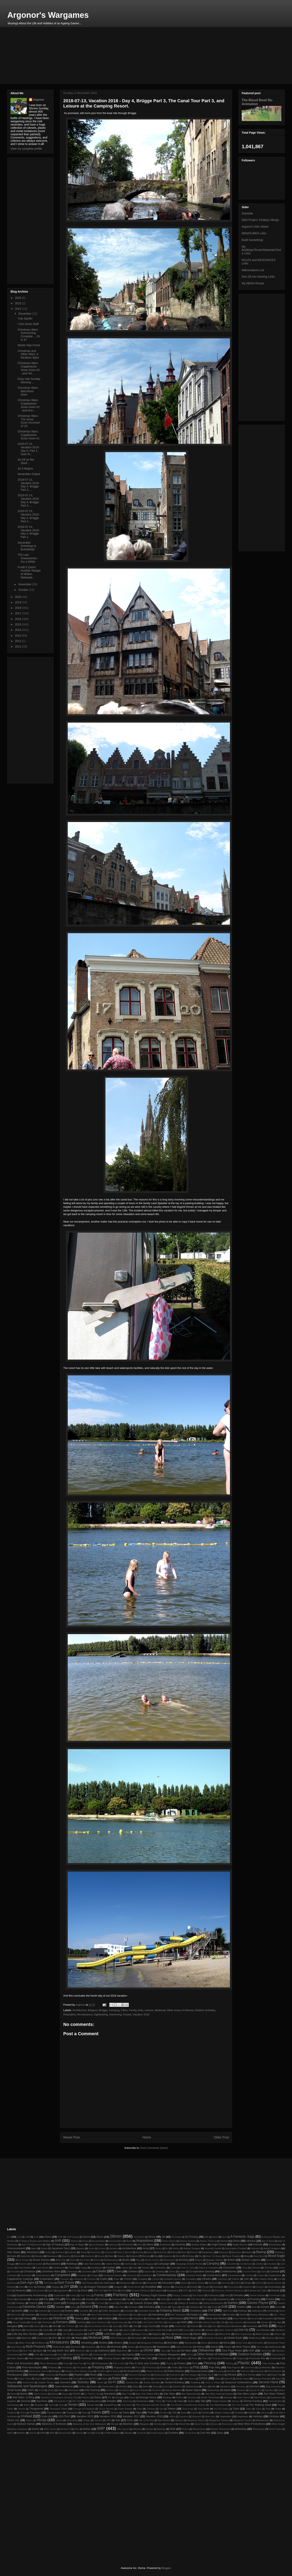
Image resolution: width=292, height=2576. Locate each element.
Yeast (97, 2433)
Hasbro (144, 2315)
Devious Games (274, 2283)
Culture (235, 2279)
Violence (98, 2420)
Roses (85, 2379)
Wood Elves (199, 2429)
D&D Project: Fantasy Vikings (260, 219)
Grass (32, 2311)
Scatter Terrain (46, 2382)
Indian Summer (236, 2322)
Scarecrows (28, 2382)
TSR (174, 2412)
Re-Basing (115, 2371)
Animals (257, 2244)
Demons (213, 2282)
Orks (87, 2354)
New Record (13, 2351)
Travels (127, 2014)
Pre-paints (81, 2367)
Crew (116, 2279)
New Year (27, 2351)
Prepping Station (122, 2367)
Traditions (11, 2413)
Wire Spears (123, 2429)
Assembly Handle (213, 2248)
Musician (116, 2346)
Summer (228, 2397)
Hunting (81, 2322)
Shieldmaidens (108, 2386)
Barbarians (208, 2252)
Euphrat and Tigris (257, 2290)
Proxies (185, 2367)
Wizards (149, 2429)
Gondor (264, 2306)
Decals (138, 2282)
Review (232, 2374)
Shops (155, 2386)
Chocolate (15, 2271)
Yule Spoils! (25, 318)
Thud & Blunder (106, 2409)
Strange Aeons (148, 2397)
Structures (192, 2397)
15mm (86, 2236)
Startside (247, 213)
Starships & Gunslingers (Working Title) (59, 2397)
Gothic (19, 2310)
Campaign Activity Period (189, 2263)
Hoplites (164, 2318)
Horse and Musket (216, 2318)
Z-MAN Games (112, 2432)
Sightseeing (101, 2014)
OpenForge (266, 2351)
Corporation (47, 2278)
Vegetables (225, 2416)
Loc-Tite (66, 2334)
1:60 (27, 2236)
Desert (237, 2283)
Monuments (191, 2342)
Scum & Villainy (212, 2382)
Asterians (255, 2248)
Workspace (259, 2429)
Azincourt (109, 2252)
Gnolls (214, 2307)
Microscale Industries (213, 2338)
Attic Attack (13, 2252)
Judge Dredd (148, 2326)
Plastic (244, 2362)
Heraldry (230, 2314)
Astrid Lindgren (272, 2248)
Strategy (167, 2397)
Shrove (165, 2386)
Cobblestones (228, 2271)
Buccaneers (53, 2263)
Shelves (94, 2386)
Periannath (275, 2358)
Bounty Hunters (152, 2260)
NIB (49, 2350)
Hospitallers (268, 2318)
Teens (27, 2404)
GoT (9, 2311)
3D (163, 2236)
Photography (101, 2363)
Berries (146, 2256)
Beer (110, 2256)
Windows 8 (65, 2429)
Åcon (129, 2240)
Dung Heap (233, 2287)
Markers (278, 2334)
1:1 (9, 2236)
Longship (78, 2334)
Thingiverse (36, 2408)
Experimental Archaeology (32, 2295)
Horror (193, 2318)
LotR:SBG (110, 2333)
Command (25, 2275)
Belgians (122, 2256)
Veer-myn (210, 2416)
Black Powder (232, 2256)
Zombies (173, 2432)
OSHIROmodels (114, 2354)
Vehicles (258, 2416)
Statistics (86, 2397)
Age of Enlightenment (32, 2245)
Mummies (76, 2346)
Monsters (172, 2342)
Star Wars (169, 2393)
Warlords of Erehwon (54, 2423)
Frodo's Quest (52, 2302)
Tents (61, 2405)
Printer (163, 2367)
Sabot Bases (189, 2379)
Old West (185, 2350)
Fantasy (120, 2294)
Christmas (29, 2271)
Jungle (164, 2326)
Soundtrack (124, 2390)
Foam (163, 2299)
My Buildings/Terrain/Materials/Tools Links (261, 250)
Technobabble (275, 2401)
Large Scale (93, 2330)
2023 (18, 303)
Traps (84, 2413)
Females (238, 2295)
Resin (93, 2374)
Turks (184, 2412)
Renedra (34, 2374)
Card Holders (25, 2267)
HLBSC (93, 2318)
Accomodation (115, 2241)
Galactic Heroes (166, 2303)
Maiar (168, 2334)
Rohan (49, 2378)
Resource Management (139, 2375)
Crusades (191, 2279)
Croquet (156, 2279)
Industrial (251, 2322)
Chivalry (268, 2267)
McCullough (42, 2338)
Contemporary (167, 2275)
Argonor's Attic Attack (255, 226)
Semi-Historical (64, 2386)
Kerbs (205, 2326)
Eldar (74, 2291)
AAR (58, 2240)
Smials (51, 2390)
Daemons (11, 2283)
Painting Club (89, 2358)
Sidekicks (177, 2386)
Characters (229, 2267)
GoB (224, 2306)
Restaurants (159, 2375)
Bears (77, 2256)
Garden (60, 2306)
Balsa (184, 2252)
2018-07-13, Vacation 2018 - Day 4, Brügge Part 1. (29, 532)
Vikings (41, 2420)
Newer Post (71, 2137)
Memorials (136, 2337)
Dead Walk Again (107, 2282)
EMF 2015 (98, 2291)
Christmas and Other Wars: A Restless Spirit (28, 354)
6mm (215, 2236)
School (100, 2382)
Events (275, 2290)
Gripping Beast (170, 2310)
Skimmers (240, 2386)
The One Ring (238, 2405)
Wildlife (36, 2429)
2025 (18, 297)
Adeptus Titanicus (208, 2241)
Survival (25, 2400)
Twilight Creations (222, 2413)
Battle (13, 2256)
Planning (210, 2363)
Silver (205, 2386)
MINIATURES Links (254, 233)
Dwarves (20, 2290)
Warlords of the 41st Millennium (89, 2424)
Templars (39, 2404)
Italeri (26, 2326)
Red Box (231, 2371)
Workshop (240, 2428)
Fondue (173, 2299)
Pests (66, 2363)
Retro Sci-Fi (207, 2374)
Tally (203, 2400)
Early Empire (38, 2291)
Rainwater (280, 2367)
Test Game (126, 2405)
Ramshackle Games (38, 2371)
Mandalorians (182, 2334)
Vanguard (196, 2416)
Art (167, 2248)
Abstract (74, 2241)
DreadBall (150, 2286)
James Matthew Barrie (98, 2326)
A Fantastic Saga (242, 2236)
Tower (248, 2409)
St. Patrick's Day (92, 2394)
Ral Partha (16, 2371)
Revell (221, 2375)
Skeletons (225, 2386)
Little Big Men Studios (25, 2333)
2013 (18, 635)
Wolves (185, 2429)
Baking (174, 2252)
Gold (254, 2307)
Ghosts (164, 2307)
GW (210, 2310)
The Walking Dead (260, 2404)
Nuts (92, 2351)
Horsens (255, 2318)
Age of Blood (268, 2241)
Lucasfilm (126, 2334)
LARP (105, 2330)
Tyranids (239, 2412)
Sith (213, 2386)
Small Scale (14, 2390)
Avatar (84, 2252)
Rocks (10, 2378)
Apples (44, 2248)
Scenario (65, 2382)
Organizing (48, 2354)
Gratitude (42, 2311)
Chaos (173, 2268)
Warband (179, 2420)
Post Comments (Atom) (154, 2147)
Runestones (159, 2379)
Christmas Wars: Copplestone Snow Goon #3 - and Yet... (29, 368)
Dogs (81, 2287)
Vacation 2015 (84, 2416)
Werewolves (227, 2424)
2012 (18, 641)
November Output (29, 474)
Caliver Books (112, 2263)
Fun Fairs (99, 2303)
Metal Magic (189, 2337)
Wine (76, 2429)
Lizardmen (50, 2333)
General (85, 2306)
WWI (42, 2432)
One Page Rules (232, 2350)
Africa (236, 2240)
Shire (145, 2386)
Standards (110, 2393)
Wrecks (32, 2433)
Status (97, 2397)
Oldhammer (206, 2350)
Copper (260, 2275)
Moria (226, 2342)
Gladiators (194, 2307)
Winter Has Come (29, 345)
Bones (97, 2260)
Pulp (196, 2367)
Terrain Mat (93, 2404)
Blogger (165, 2568)
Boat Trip (60, 2260)
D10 (279, 2279)
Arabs (91, 2248)
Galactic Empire (143, 2302)
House (281, 2318)
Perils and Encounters (20, 2363)
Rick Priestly (249, 2374)
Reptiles (79, 2374)
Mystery (131, 2347)
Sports (24, 2393)
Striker (179, 2397)
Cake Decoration (92, 2263)
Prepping (98, 2367)
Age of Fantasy (55, 2244)
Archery (114, 2248)
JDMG (125, 2326)
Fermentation (275, 2295)
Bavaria (39, 2256)
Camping (114, 2010)
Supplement (276, 2397)
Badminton (162, 2252)
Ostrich (189, 2354)
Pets (89, 2363)
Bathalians (280, 2252)
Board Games (41, 2259)
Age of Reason (96, 2244)
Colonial (274, 2271)
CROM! (128, 2279)
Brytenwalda (36, 2264)
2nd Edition (139, 2237)
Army (146, 2248)
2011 (18, 646)
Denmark (226, 2283)
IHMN (183, 2322)
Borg (138, 2260)
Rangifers (101, 2371)
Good (278, 2307)
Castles (110, 2267)
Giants (174, 2307)
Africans (251, 2240)
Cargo (83, 2267)
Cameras (128, 2264)
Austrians (60, 2252)
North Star (63, 2350)
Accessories (98, 2240)
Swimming (115, 2014)
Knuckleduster (32, 2330)
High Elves (24, 2318)
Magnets (156, 2334)
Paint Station (17, 2358)
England (158, 2290)
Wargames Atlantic (196, 2420)
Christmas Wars (51, 2271)
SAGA (203, 2378)
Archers (101, 2248)
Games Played (257, 2302)
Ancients (180, 2244)
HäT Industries (178, 2314)
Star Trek (127, 2393)
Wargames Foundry (242, 2420)
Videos (29, 2420)
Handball (271, 2311)
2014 (18, 629)
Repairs (63, 2374)
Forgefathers (223, 2299)
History (79, 2318)
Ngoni (39, 2350)
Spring (54, 2393)
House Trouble (19, 2322)
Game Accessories (213, 2303)
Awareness (95, 2252)
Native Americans (184, 2347)
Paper (174, 2358)
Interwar (264, 2322)
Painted (52, 2358)
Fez (46, 2299)
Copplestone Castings (20, 2278)
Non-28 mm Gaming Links (258, 276)
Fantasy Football (181, 2295)
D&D (246, 2279)
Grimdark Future (147, 2310)
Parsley (184, 2358)
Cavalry (146, 2267)
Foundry (255, 2299)
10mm (48, 2236)
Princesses (151, 2367)
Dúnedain (218, 2286)
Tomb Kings (187, 2409)
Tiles (139, 2408)
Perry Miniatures (48, 2363)
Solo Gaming (92, 2390)
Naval (214, 2346)
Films (78, 2299)
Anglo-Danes (218, 2244)
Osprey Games (147, 2354)
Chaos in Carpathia (208, 2267)
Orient (60, 2354)
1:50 (19, 2237)
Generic (103, 2306)
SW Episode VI (61, 2401)
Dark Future (65, 2282)
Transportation (54, 2412)
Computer (82, 2275)
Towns (258, 2409)
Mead (78, 2337)
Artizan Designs (192, 2248)
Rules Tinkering (135, 2379)
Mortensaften (257, 2343)
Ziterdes (128, 2432)
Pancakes (162, 2358)
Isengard (12, 2326)
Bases (248, 2252)
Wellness (213, 2424)
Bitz (200, 2256)
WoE (173, 2428)
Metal (169, 2337)
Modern (118, 2342)
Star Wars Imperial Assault (219, 2393)
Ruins (105, 2378)
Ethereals (206, 2291)
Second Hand (268, 2382)
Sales (217, 2379)
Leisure (149, 2010)
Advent (223, 2240)
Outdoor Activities (205, 2010)
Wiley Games (50, 2429)
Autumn (72, 2252)
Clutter (182, 2271)
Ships (135, 2386)
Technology (13, 2404)
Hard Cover (15, 2315)
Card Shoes (42, 2267)
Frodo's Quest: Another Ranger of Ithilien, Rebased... (29, 572)
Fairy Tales (85, 2295)
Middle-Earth (234, 2337)
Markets (11, 2337)
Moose (204, 2343)
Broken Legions (251, 2259)
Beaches (66, 2256)
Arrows (158, 2248)
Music (103, 2346)
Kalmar (194, 2326)
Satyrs (279, 2379)
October (23, 589)
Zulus (220, 2432)
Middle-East (255, 2337)
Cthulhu (206, 2278)
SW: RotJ (76, 2401)
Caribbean (96, 2267)
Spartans (241, 2390)
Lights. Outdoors (226, 2330)
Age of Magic (77, 2244)
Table (180, 2401)
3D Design (176, 2237)
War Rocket (164, 2420)
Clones (172, 2271)
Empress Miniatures (140, 2291)
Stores (132, 2397)
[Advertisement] (129, 55)
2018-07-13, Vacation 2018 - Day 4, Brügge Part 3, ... (29, 484)
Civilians (133, 2271)
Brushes (23, 2264)
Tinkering (151, 2409)
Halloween (257, 2310)
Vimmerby (72, 2420)
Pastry (205, 2358)
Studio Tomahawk (210, 2397)
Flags (128, 2299)
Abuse (85, 2241)
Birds (178, 2256)
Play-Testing (269, 2363)
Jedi (135, 2326)
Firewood (117, 2299)
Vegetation (242, 2416)
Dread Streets (134, 2287)
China (244, 2268)
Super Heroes (243, 2397)
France (270, 2299)
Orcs (25, 2354)
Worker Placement (220, 2429)
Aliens (149, 2244)
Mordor (215, 2342)
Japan (115, 2326)
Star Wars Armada (191, 2393)
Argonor (38, 99)
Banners (194, 2252)
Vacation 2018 (141, 2014)
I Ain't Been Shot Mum (153, 2322)
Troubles (164, 2413)
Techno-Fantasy (252, 2400)
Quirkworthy (264, 2367)
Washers (128, 2423)
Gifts (183, 2307)
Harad (282, 2311)
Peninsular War (257, 2358)
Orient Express (74, 2354)
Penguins (240, 2358)
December (25, 313)
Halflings (242, 2310)
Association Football (236, 2248)
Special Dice (255, 2390)
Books (126, 2259)
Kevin (214, 2326)
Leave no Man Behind (158, 2330)
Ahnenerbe (127, 2244)
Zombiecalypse (157, 2433)
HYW (134, 2322)
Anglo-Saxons (240, 2244)
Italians (36, 2326)
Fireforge (103, 2299)
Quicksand (249, 2367)
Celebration (160, 2267)
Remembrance (275, 2371)
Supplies (11, 2401)
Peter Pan (78, 2363)
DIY (66, 2286)
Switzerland (142, 2401)
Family (132, 2010)
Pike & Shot (119, 2363)
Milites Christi (25, 2343)
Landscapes (77, 2330)
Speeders (269, 2390)
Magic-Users (141, 2334)
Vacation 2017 (131, 2416)
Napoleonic (163, 2346)
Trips (138, 2412)
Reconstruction (199, 2371)
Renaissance (84, 2014)
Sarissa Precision (262, 2378)
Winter (87, 2428)
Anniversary (275, 2244)
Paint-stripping (36, 2358)
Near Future (243, 2346)
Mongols (133, 2343)
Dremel (166, 2286)
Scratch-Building (174, 2382)
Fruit (88, 2303)
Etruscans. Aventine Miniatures (229, 2291)
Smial (41, 2390)
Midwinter (270, 2338)
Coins (263, 2271)
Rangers (56, 2371)
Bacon (150, 2252)
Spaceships (213, 2390)
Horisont (178, 2318)
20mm (99, 2236)
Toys (268, 2408)
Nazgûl (227, 2346)
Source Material (140, 2390)
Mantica (211, 2334)
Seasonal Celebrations (238, 2382)
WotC (10, 2432)
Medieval (160, 2010)
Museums (90, 2346)
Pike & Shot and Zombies (144, 2363)
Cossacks (64, 2279)
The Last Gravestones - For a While (28, 558)
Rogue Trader (24, 2379)
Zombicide (141, 2433)
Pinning (169, 2363)
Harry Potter (80, 2314)
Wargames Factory (219, 2420)
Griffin (95, 2311)
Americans (165, 2244)
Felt (227, 2295)
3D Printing (191, 2236)
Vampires (183, 2416)
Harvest (125, 2315)
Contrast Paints (194, 2275)
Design (247, 2282)
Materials (26, 2337)
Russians (174, 2378)
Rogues (38, 2379)
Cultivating (223, 2279)
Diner (30, 2287)
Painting (66, 2358)
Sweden (111, 2400)
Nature (201, 2346)
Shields (123, 2386)
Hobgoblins (138, 2318)
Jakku (81, 2326)
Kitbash (18, 2330)
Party (194, 2358)
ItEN (55, 2326)
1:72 (36, 2236)
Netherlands (274, 2346)
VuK (117, 2420)
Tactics (191, 2401)
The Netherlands (218, 2404)
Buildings (71, 2263)
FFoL (68, 2299)
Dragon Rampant (98, 2286)
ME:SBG (66, 2337)
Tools (236, 2408)
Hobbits (107, 2318)
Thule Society (125, 2408)
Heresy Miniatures (259, 2314)
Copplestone (274, 2275)
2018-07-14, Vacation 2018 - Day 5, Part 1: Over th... (29, 449)
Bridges (198, 2260)
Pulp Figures (233, 2367)
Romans (64, 2378)
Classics (148, 2271)
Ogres (163, 2351)
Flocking (139, 2299)
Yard (89, 2433)
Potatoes (52, 2367)
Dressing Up (180, 2287)
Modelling (87, 2342)
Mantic (197, 2333)
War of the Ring (146, 2420)
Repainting (50, 2375)
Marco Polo (225, 2334)
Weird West (199, 2424)
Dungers (260, 2287)
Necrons (260, 2347)
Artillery (175, 2248)
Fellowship (213, 2295)
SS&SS (76, 2393)
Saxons (11, 2382)
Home (147, 2137)
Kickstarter (252, 2326)
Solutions (110, 2390)
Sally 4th (228, 2379)
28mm (115, 2236)
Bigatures (167, 2256)
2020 (18, 596)
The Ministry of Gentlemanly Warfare (188, 2405)
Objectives (121, 2350)
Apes (34, 2248)
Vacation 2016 (108, 2416)
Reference (245, 2371)
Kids (140, 2010)
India (222, 2322)
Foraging (209, 2299)
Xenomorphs (65, 2432)
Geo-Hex (119, 2307)
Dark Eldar (49, 2283)
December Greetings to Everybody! (27, 546)
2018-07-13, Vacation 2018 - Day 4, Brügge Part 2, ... (29, 516)
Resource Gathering (113, 2374)
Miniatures (59, 2342)
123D (60, 2237)
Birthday (190, 2256)
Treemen (114, 2413)
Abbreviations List (253, 270)
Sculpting (195, 2382)
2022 (18, 308)
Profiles (174, 2367)
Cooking (249, 2275)
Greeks (69, 2310)
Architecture (79, 2010)
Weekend (170, 2424)
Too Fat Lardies (221, 2409)
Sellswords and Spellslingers (27, 2386)
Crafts (103, 2278)
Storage (119, 2397)
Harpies (66, 2315)
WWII (52, 2433)
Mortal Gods (241, 2343)
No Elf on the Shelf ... (26, 461)
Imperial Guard (209, 2322)
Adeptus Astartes (188, 2241)
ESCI (195, 2290)
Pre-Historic (67, 2367)
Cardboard (58, 2267)
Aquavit (80, 2248)
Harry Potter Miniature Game (104, 2315)
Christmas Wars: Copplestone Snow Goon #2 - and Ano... (29, 405)
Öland (173, 2351)
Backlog (139, 2252)
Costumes (78, 2279)
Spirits (13, 2394)
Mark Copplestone (243, 2334)
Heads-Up (196, 2314)
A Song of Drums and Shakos (34, 2240)
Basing (261, 2252)
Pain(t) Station (278, 2354)
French (33, 2302)
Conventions (214, 2275)
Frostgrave (73, 2302)
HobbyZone (123, 2318)
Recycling (218, 2371)
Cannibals (271, 2264)
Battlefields (26, 2256)
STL (110, 2397)
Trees (125, 2412)
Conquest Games (113, 2275)
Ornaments (98, 2354)
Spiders (281, 2390)
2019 (18, 602)
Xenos (79, 2432)
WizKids (161, 2429)
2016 (18, 619)
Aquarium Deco (61, 2248)
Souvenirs (156, 2390)
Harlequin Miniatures (49, 2315)
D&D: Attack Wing (263, 2279)
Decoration (168, 2282)
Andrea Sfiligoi (199, 2244)
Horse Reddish (240, 2318)
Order (37, 2354)
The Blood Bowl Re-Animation (257, 102)
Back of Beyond (124, 2252)
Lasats (116, 2330)
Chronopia (72, 2271)
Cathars (125, 2268)
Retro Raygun (190, 2375)
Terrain (73, 2404)
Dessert (259, 2283)
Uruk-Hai (46, 2416)
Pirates (181, 2363)
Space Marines (173, 2390)
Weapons (144, 2424)
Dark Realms (88, 2283)
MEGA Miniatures (119, 2338)
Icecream (172, 2322)
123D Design (73, 2237)
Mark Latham (263, 2334)
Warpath (115, 2424)
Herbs (243, 2314)
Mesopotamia (154, 2337)
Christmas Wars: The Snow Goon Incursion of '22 (29, 421)
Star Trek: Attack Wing (147, 2393)
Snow (61, 2390)
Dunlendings (274, 2286)
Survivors (41, 2400)
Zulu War (205, 2432)
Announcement (16, 2248)
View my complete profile (26, 148)
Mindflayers (40, 2343)
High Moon (43, 2318)
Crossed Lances (172, 2279)
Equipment (172, 2290)
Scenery (83, 2382)
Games (233, 2302)
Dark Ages (27, 2282)
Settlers (82, 2386)
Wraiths (21, 2432)
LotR (91, 2333)
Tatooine (235, 2401)
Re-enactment (131, 2371)
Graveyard (56, 2311)
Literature (280, 2330)
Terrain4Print (110, 2404)
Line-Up (243, 2329)
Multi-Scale (59, 2346)
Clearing (160, 2271)
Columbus (12, 2275)
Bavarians (52, 2256)
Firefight (90, 2299)
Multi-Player (16, 2347)
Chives (281, 2268)
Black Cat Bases (214, 2256)
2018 (18, 607)
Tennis (52, 2405)
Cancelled (231, 2264)
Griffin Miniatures (111, 2310)
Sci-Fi (112, 2382)
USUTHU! (64, 2416)
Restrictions (174, 2375)
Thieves (21, 2409)
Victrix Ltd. (13, 2420)
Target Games (219, 2401)
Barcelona (237, 2252)
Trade (278, 2408)
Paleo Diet (145, 2358)
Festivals (22, 2299)
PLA (194, 2363)
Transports (71, 2412)
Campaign (163, 2263)
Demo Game (197, 2282)
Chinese (255, 2267)
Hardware (30, 2314)
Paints (129, 2358)
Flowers (152, 2299)
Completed (62, 2275)
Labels (46, 2330)
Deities (184, 2283)
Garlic (73, 2307)
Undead (26, 2416)
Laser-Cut (127, 2330)
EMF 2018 (112, 2291)
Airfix (139, 2245)
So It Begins (25, 468)
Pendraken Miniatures (222, 2358)
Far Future (198, 2295)
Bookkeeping (111, 2260)
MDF (54, 2337)
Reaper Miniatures (154, 2371)
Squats (65, 2394)
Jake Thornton (68, 2326)
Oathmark (104, 2350)
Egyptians (62, 2290)
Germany (149, 2306)
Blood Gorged (22, 2260)
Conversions (234, 2275)
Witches (137, 2429)
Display (55, 2286)
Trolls (150, 2412)
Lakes (65, 2330)
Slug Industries (273, 2386)
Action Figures (169, 2241)
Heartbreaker (215, 2314)
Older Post (221, 2137)
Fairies (73, 2295)
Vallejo (172, 2416)
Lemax (197, 2330)
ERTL (185, 2291)
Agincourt (113, 2245)
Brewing (184, 2259)
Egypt (51, 2291)
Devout (11, 2286)
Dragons (118, 2286)
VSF (108, 2420)
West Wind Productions (251, 2423)
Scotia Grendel (152, 2382)
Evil (9, 2295)
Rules (116, 2378)
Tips (161, 2409)
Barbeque (223, 2252)
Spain (227, 2390)
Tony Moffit (203, 2408)
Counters (91, 2279)
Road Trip (276, 2374)
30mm (152, 2236)
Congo (94, 2275)
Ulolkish (252, 2412)
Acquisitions (144, 2240)
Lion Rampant (263, 2330)
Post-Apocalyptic (32, 2367)
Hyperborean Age (119, 2322)
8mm (224, 2237)
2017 (18, 613)
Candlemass (246, 2264)
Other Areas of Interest (180, 2010)
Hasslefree (158, 2314)
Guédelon (196, 2310)
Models (103, 2342)
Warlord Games (26, 2423)
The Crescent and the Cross (151, 2404)
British (231, 2259)
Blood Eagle (276, 2256)
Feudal (34, 2299)
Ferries (10, 2299)
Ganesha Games (34, 2306)
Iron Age (276, 2322)
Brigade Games (214, 2260)
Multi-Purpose (35, 2346)
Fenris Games (257, 2295)
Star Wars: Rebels (274, 2393)
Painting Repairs (112, 2358)
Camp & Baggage (145, 2264)
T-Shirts (158, 2401)
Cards (71, 2267)
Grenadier (84, 2311)
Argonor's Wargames (48, 15)
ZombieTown (190, 2433)
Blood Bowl (258, 2256)
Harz (135, 2315)
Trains (23, 2413)
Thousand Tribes (58, 2408)
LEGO (175, 2330)
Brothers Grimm (273, 2260)
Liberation (210, 2330)
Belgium (92, 2010)
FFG (57, 2299)
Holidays (151, 2318)
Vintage (86, 2420)
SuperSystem (260, 2397)
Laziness (140, 2330)
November (25, 584)
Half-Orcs (227, 2310)
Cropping (142, 2279)
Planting (229, 2363)
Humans (62, 2322)
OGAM (148, 2350)
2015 (18, 624)
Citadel (101, 2271)
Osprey (130, 2354)
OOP (251, 2350)
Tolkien (171, 2408)
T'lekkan (169, 2401)
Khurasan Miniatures (231, 2326)
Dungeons (247, 2287)
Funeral (112, 2303)
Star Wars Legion (247, 2393)
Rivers (264, 2375)
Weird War (184, 2424)
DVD (9, 2291)
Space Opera (193, 2390)
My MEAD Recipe (253, 283)
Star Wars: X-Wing (23, 2397)
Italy (46, 2326)
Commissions (43, 2275)
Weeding (158, 2424)
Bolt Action (85, 2260)
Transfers (35, 2412)
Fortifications (241, 2299)
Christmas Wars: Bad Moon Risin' (28, 391)
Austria (48, 2252)
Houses (34, 2322)
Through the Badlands (83, 2409)
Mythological (145, 2346)
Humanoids (46, 2322)
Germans (133, 2307)
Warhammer (262, 2420)
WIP (101, 2428)
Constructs (132, 2275)
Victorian (274, 2416)
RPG (94, 2378)
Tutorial (194, 2413)
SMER (30, 2390)
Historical (59, 2318)
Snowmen (73, 2390)
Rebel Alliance (175, 2371)
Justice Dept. (181, 2326)
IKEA (195, 2322)
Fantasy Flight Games (153, 2295)
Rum (148, 2379)
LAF (55, 2330)
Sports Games (40, 2394)
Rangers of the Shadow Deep (79, 2371)
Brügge (103, 2010)
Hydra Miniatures (99, 2322)
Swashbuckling (93, 2401)
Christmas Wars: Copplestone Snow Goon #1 (29, 435)
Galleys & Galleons (188, 2303)
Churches (87, 2271)
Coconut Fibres (250, 2271)
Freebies (20, 2303)
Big (156, 2256)
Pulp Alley (214, 2367)
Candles (259, 2264)
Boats (73, 2260)
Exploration (59, 2295)
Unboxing (264, 2413)
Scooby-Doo (132, 2382)
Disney (41, 2286)
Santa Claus (242, 2378)
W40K (130, 2420)
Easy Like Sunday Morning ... (29, 380)
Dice (21, 2286)
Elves (84, 2290)
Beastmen (89, 2256)
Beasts (101, 2256)
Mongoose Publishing (152, 2342)
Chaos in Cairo (187, 2268)
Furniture (124, 2303)
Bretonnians (169, 2260)
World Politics (275, 2429)
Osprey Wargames (169, 2354)
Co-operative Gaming (201, 2271)
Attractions (32, 2252)
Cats (134, 2267)
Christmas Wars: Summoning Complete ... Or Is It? (29, 334)
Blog (246, 2256)
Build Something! (252, 240)
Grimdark (129, 2310)
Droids (193, 2286)
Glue (205, 2307)
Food (183, 2299)
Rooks (76, 2379)
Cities (124, 2010)
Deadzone (125, 2282)
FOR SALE (196, 2299)
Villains (59, 2420)
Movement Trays (276, 2342)
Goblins (241, 2306)
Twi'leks (206, 2412)
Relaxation (69, 2014)
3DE (206, 2237)
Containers (146, 2275)
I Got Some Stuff (28, 324)
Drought (205, 2287)
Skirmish (254, 2386)
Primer (139, 2367)
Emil (123, 2290)
